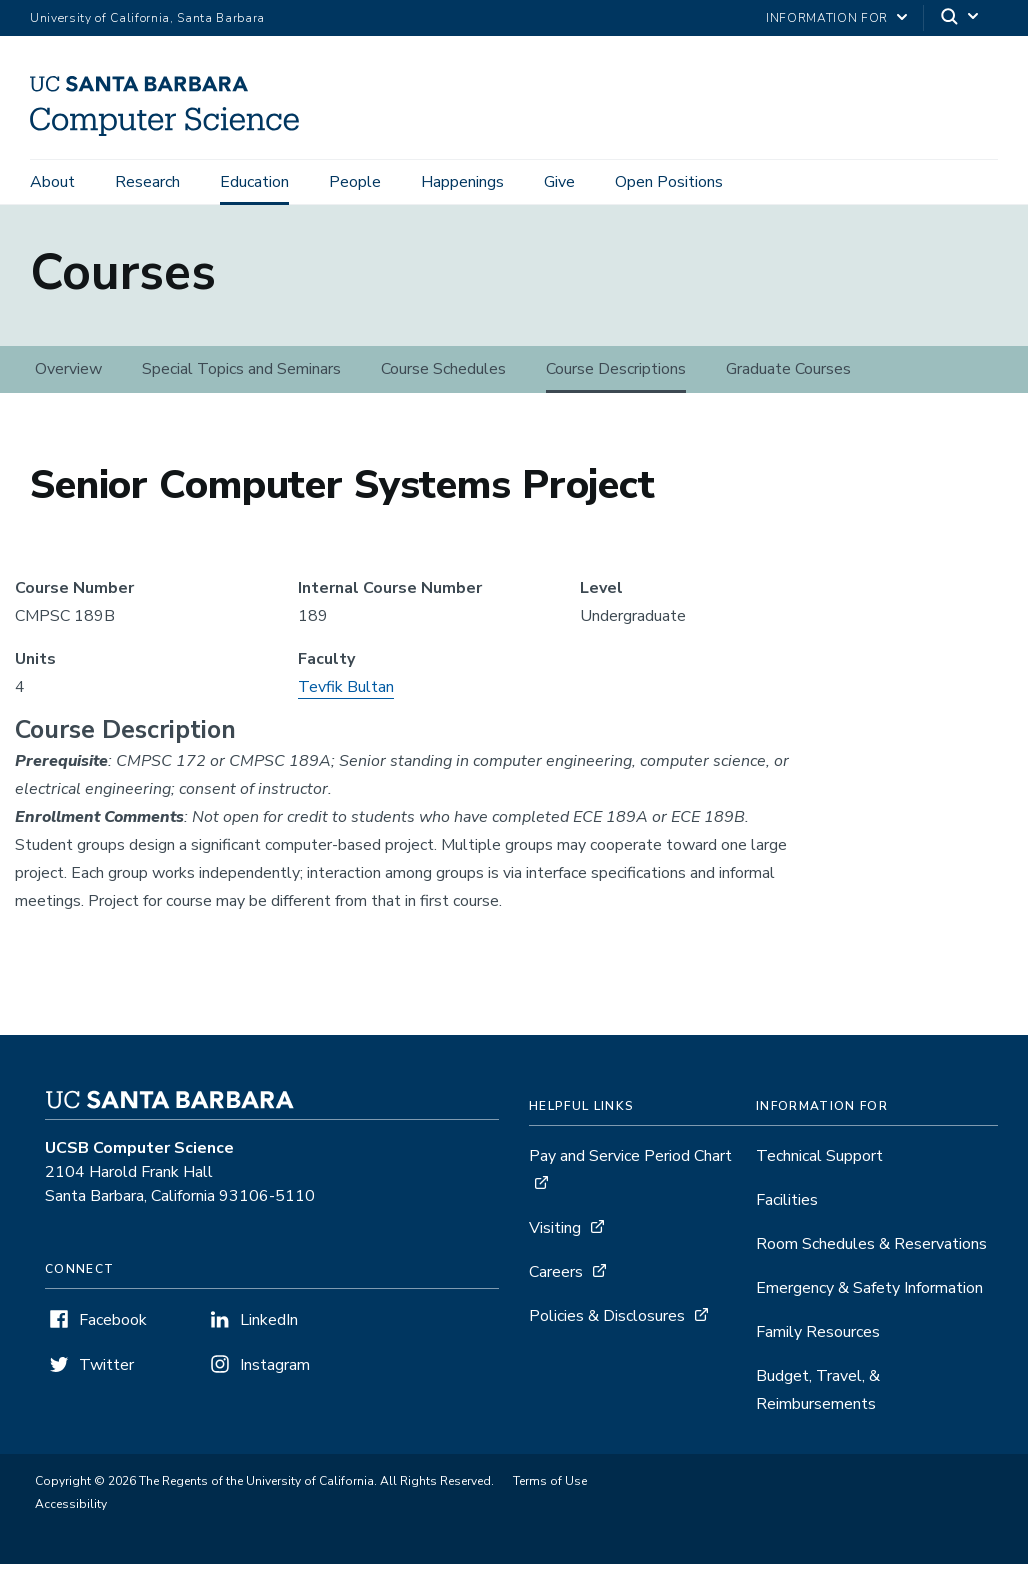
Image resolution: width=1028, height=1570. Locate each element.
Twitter (106, 1371)
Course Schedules (443, 375)
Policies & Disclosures (607, 1322)
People (355, 182)
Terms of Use (550, 1487)
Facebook (113, 1326)
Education (254, 182)
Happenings (462, 182)
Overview (68, 375)
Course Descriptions (616, 375)
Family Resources (818, 1338)
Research (147, 182)
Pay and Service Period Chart (630, 1162)
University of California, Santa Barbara (147, 18)
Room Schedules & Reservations (871, 1250)
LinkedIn (269, 1326)
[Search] (961, 18)
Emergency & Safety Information (869, 1294)
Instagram (275, 1371)
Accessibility (71, 1510)
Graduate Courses (788, 375)
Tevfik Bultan (346, 693)
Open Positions (669, 182)
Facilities (787, 1206)
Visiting (555, 1234)
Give (559, 182)
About (52, 182)
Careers (556, 1278)
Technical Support (819, 1162)
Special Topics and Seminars (241, 375)
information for (827, 18)
